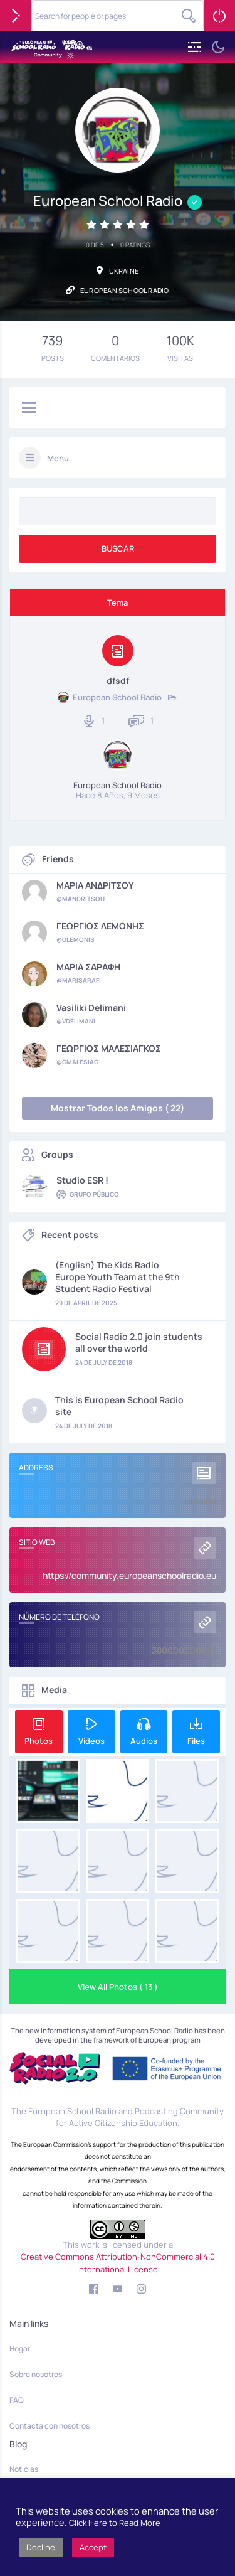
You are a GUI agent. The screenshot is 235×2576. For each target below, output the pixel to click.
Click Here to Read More (114, 2522)
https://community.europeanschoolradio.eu (129, 1575)
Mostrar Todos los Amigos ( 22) (117, 1108)
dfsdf (118, 681)
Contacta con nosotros (49, 2425)
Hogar (19, 2348)
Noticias (23, 2469)
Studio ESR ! (82, 1180)
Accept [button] (93, 2547)
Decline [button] (40, 2547)
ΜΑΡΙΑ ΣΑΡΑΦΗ (88, 967)
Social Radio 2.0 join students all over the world (138, 1342)
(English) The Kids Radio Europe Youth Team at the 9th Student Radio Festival (117, 1277)
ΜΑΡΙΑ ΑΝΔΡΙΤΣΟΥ (95, 885)
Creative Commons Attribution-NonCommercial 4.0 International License (118, 2263)
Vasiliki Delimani (91, 1008)
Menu (58, 458)
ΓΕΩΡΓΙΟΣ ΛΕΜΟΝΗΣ (100, 926)
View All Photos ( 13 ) (118, 1986)
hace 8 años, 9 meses (118, 795)
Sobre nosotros (35, 2374)
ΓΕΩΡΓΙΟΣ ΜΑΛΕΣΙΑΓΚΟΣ (108, 1049)
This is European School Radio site (119, 1406)
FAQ (16, 2400)
